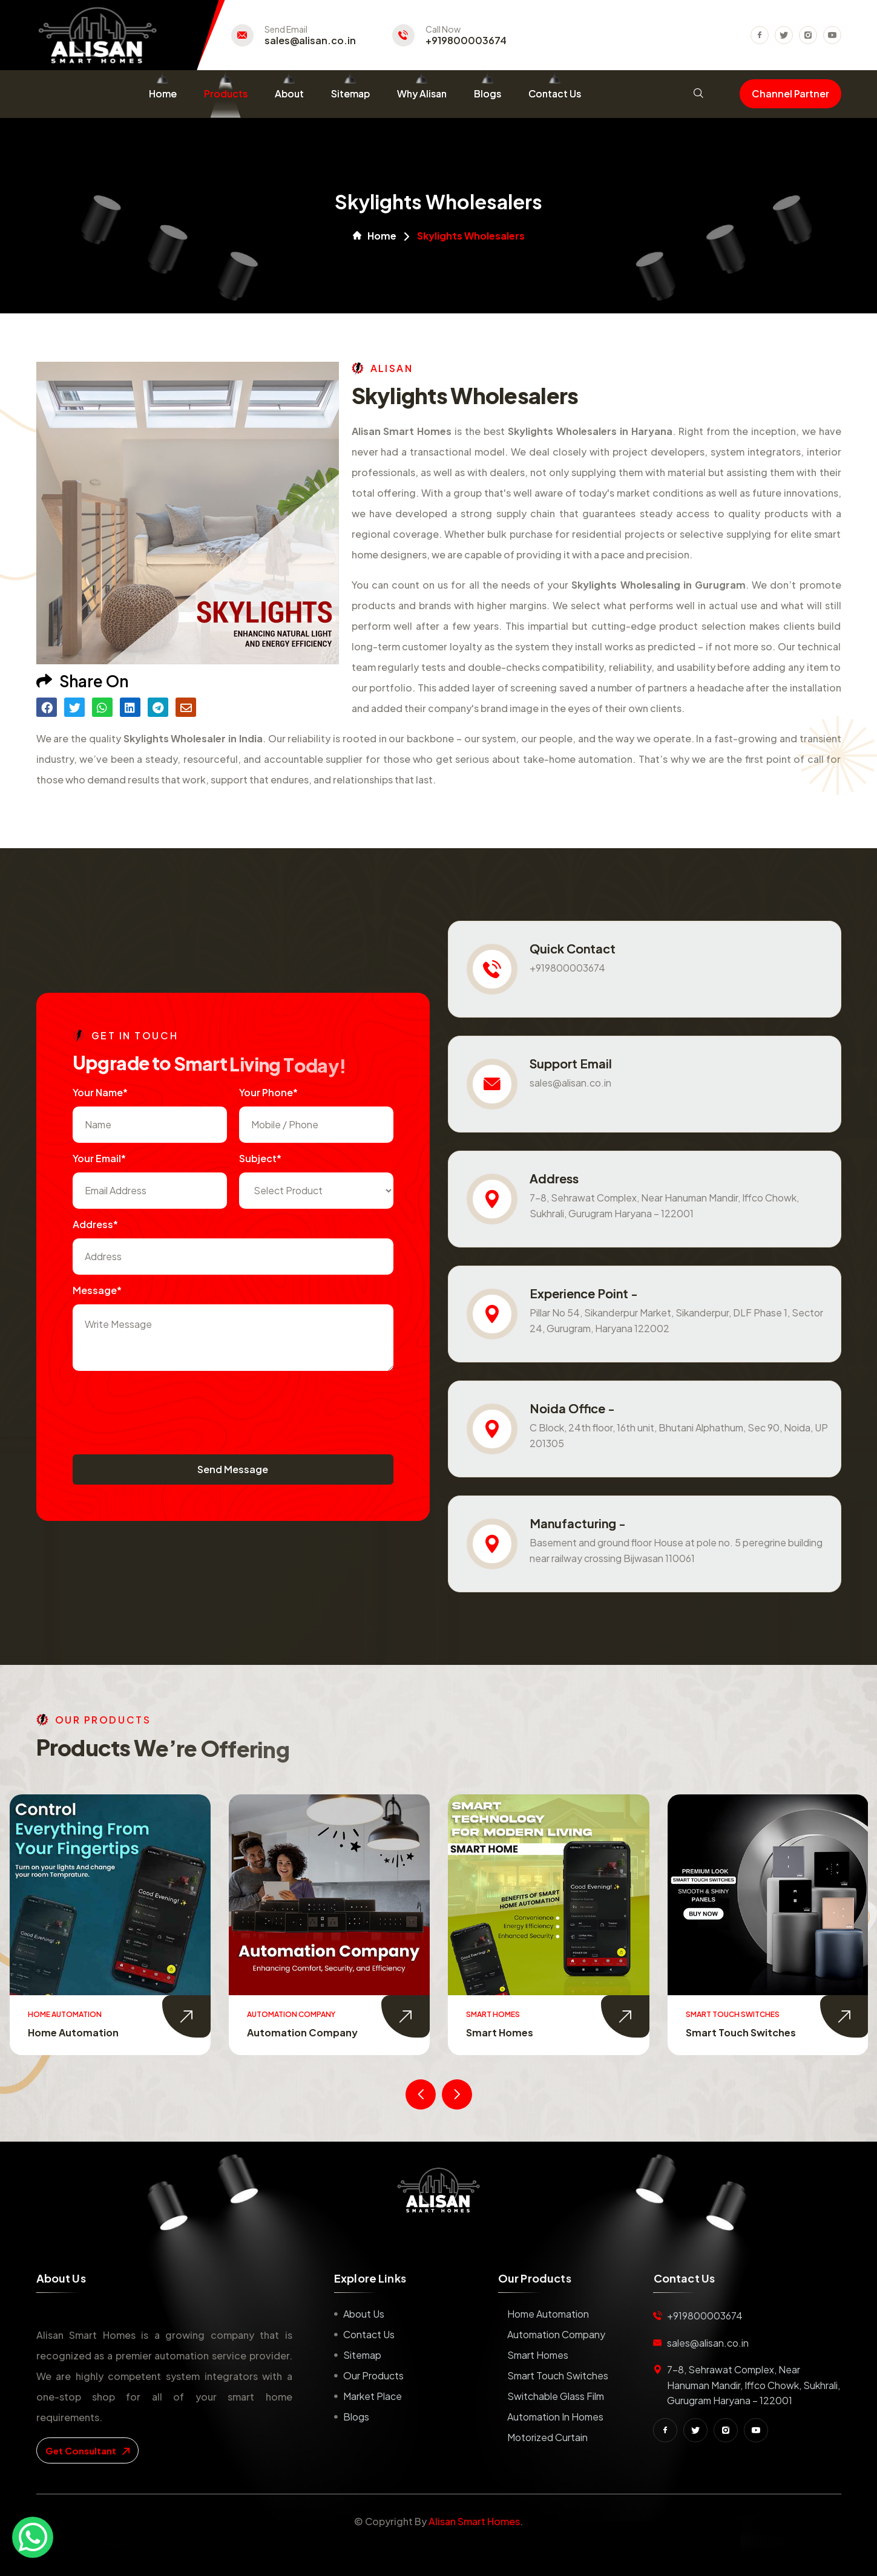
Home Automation (73, 2032)
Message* (97, 1290)
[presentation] (165, 1406)
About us (363, 2313)
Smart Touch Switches (741, 2032)
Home (163, 93)
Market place (372, 2396)
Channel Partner (790, 93)
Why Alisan (422, 93)
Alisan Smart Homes (474, 2521)
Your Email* (99, 1158)
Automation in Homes (555, 2416)
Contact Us (554, 93)
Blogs (487, 93)
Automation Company (302, 2032)
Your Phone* (268, 1092)
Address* (95, 1224)
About (289, 93)
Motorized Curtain (547, 2437)
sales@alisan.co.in (310, 40)
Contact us (369, 2334)
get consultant (87, 2450)
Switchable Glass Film (555, 2396)
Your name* (100, 1092)
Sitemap (350, 93)
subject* (260, 1158)
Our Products (373, 2375)
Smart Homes (499, 2032)
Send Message (232, 1469)
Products (226, 93)
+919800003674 (466, 40)
